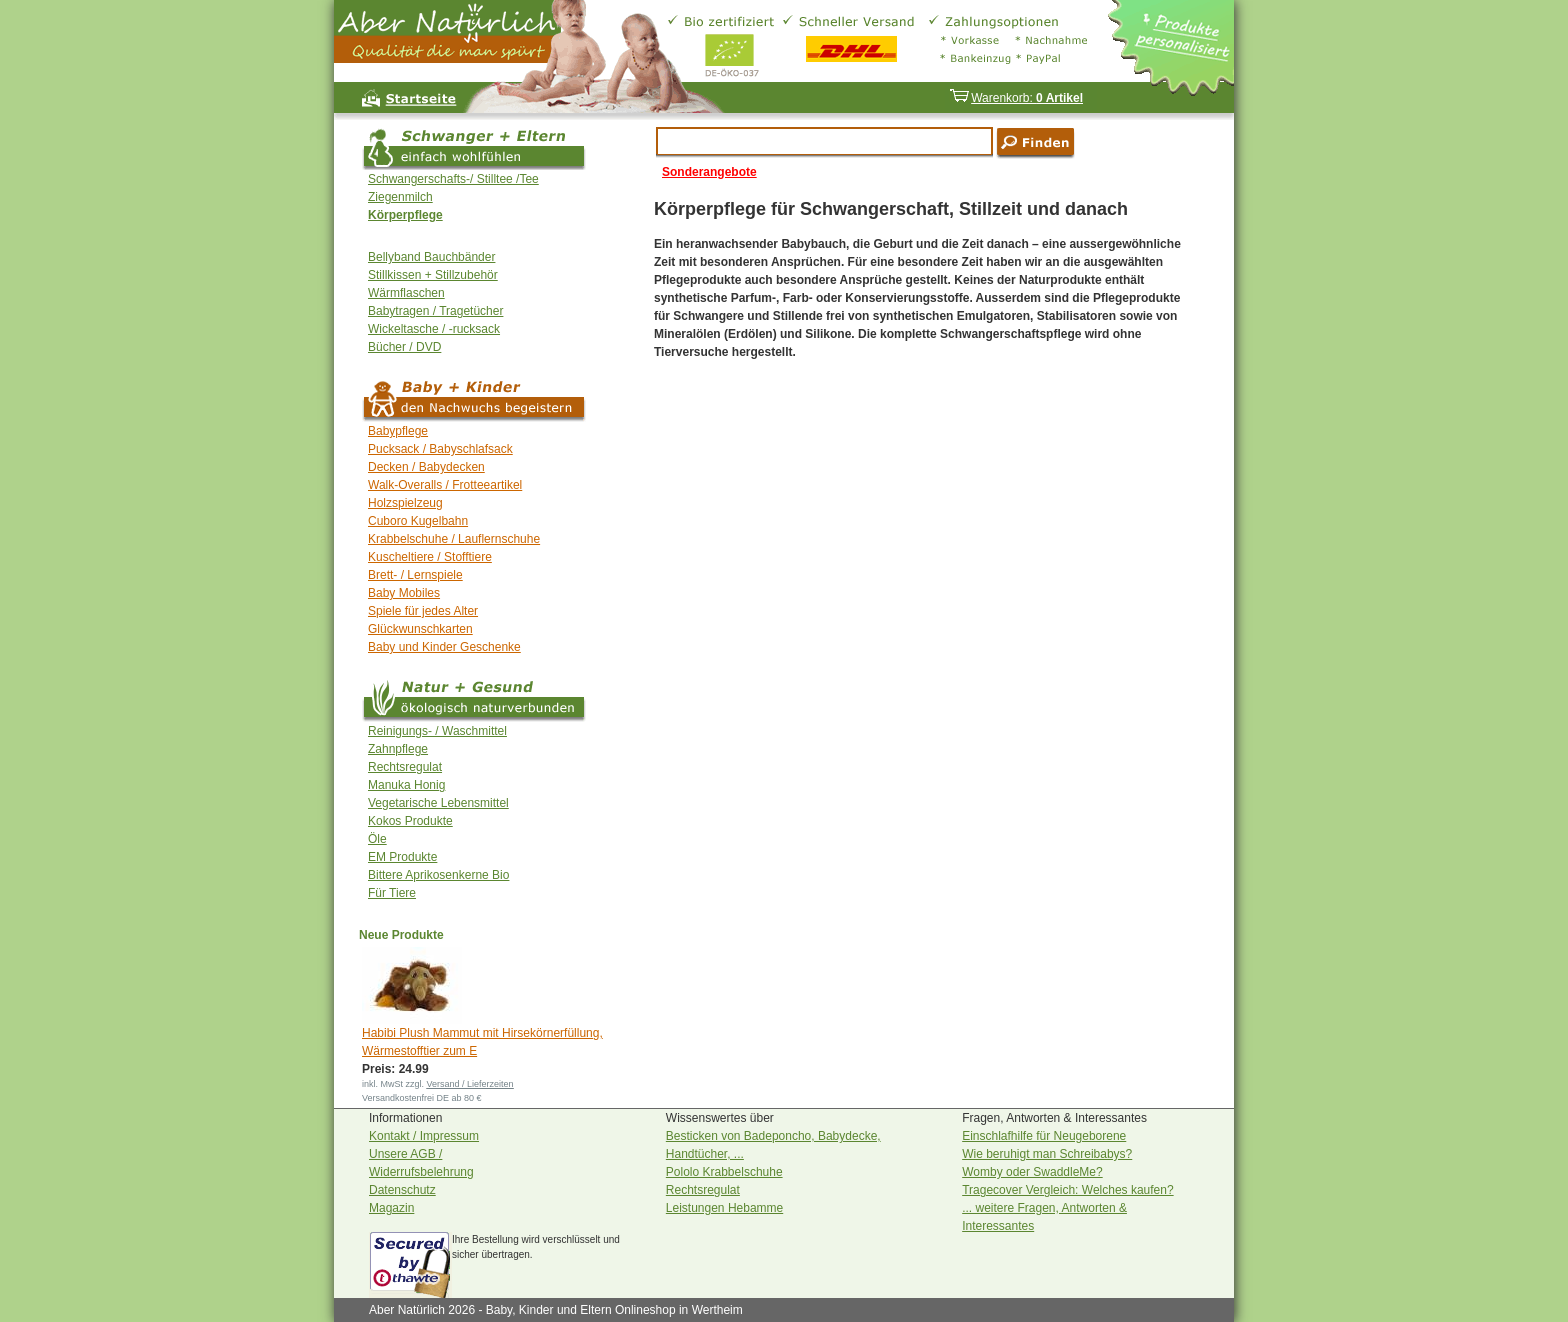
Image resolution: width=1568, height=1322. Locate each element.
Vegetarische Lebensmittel (438, 803)
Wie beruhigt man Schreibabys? (1047, 1154)
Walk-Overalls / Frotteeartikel (445, 485)
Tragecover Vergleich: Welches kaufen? (1067, 1190)
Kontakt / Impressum (424, 1136)
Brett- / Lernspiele (415, 575)
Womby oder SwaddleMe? (1032, 1172)
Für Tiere (392, 893)
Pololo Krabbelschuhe (724, 1172)
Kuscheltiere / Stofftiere (430, 557)
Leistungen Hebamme (724, 1208)
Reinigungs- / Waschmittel (437, 731)
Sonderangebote (709, 172)
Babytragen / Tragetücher (435, 311)
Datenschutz (402, 1190)
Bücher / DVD (404, 347)
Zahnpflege (398, 749)
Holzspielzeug (405, 503)
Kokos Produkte (410, 821)
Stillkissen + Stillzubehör (433, 275)
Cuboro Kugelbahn (418, 521)
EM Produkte (402, 857)
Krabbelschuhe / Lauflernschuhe (454, 539)
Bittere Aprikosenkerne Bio (438, 875)
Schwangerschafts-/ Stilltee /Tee (453, 179)
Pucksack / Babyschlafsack (440, 449)
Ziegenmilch (400, 197)
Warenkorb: (1016, 98)
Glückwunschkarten (420, 629)
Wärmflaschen (406, 293)
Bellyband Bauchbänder (431, 257)
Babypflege (398, 431)
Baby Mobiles (404, 593)
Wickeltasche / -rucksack (434, 329)
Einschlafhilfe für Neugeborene (1044, 1136)
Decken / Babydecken (426, 467)
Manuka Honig (406, 785)
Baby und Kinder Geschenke (444, 647)
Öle (377, 839)
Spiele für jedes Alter (423, 611)
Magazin (391, 1208)
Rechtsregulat (405, 767)
